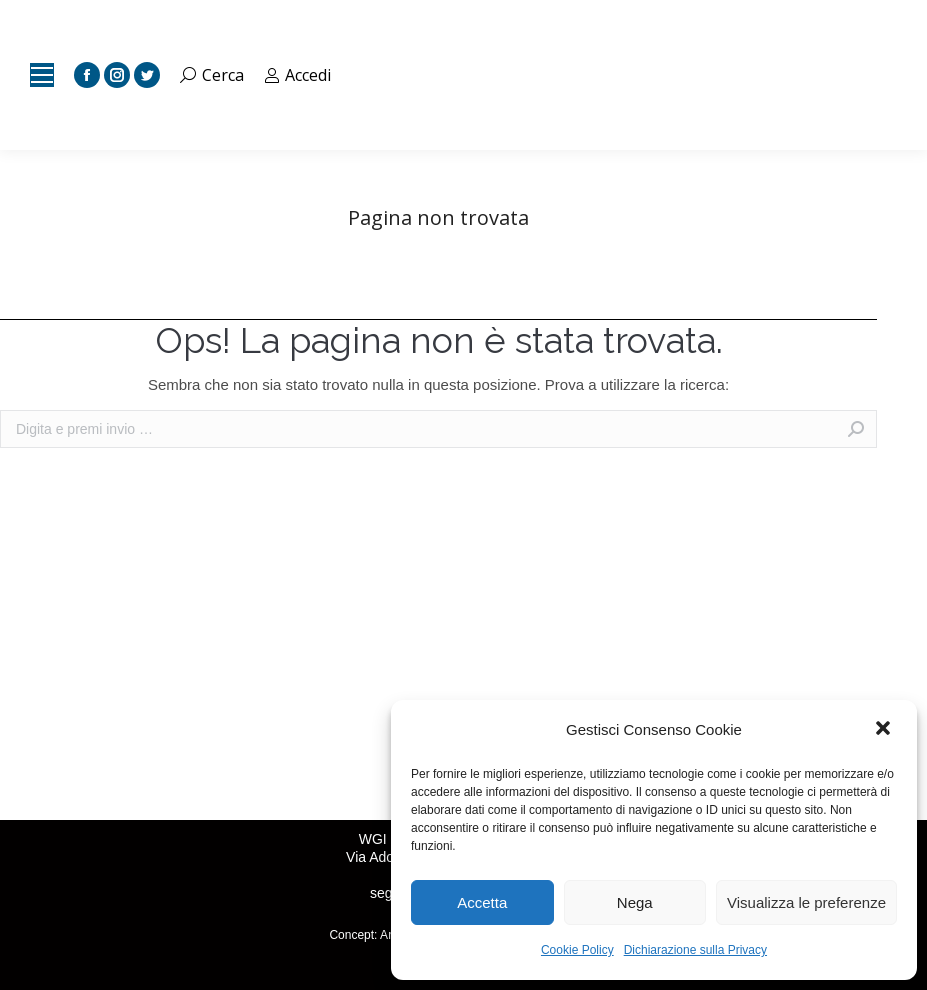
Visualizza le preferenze (806, 902)
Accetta (482, 902)
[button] (885, 730)
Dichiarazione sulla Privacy (695, 950)
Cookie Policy (577, 950)
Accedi (298, 75)
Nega (635, 902)
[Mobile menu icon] (42, 75)
